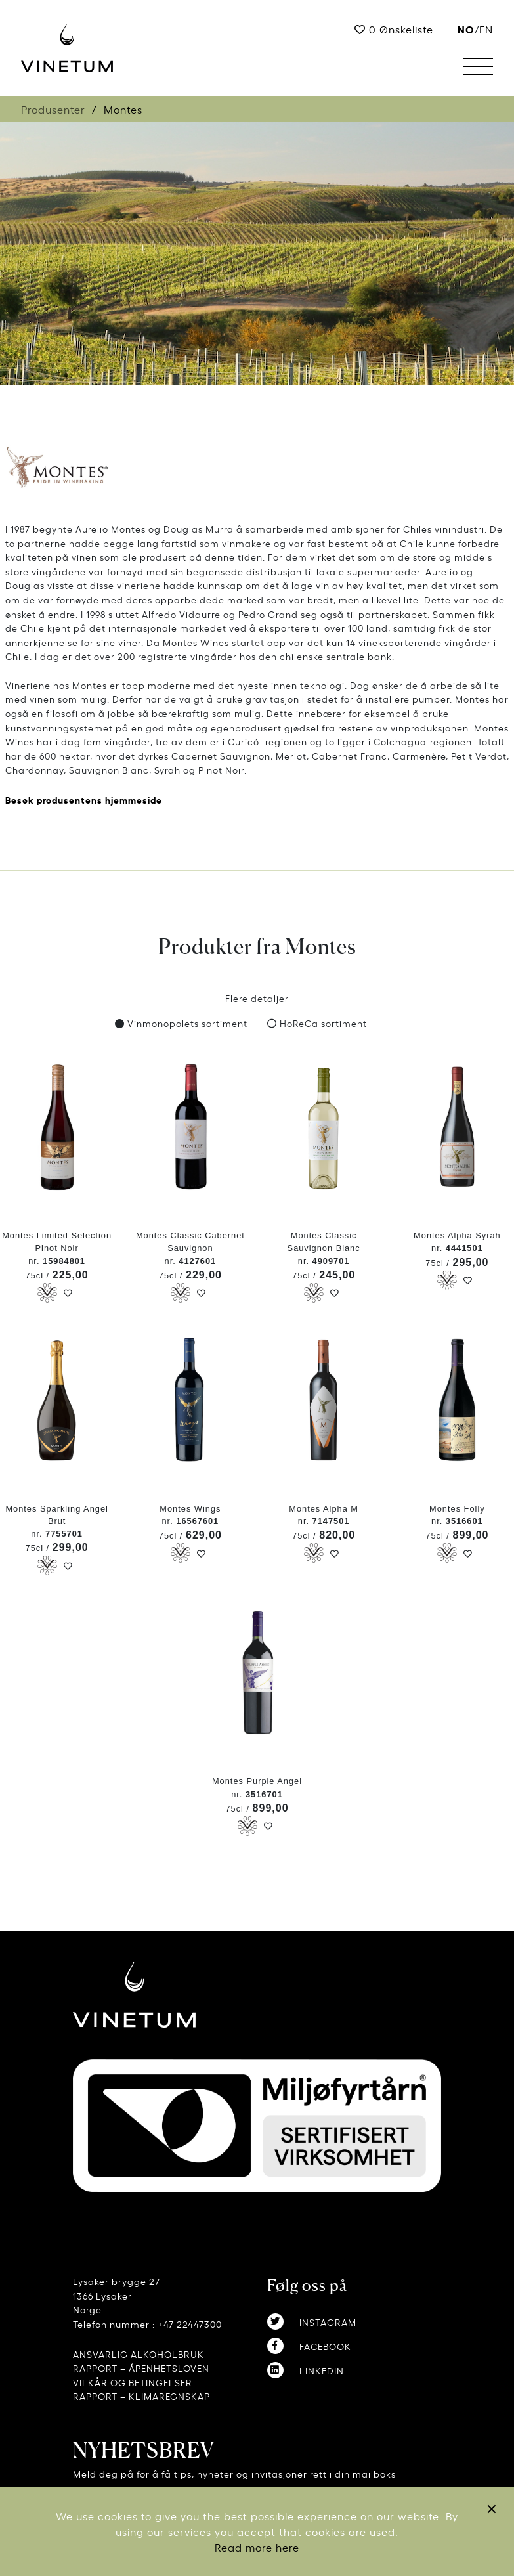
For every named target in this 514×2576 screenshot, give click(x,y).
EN (486, 29)
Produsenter (53, 109)
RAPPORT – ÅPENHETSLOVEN (141, 2367)
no (466, 28)
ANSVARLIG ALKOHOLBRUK (138, 2353)
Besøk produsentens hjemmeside (83, 799)
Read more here (257, 2547)
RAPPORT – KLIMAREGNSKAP (141, 2396)
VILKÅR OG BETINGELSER (132, 2382)
